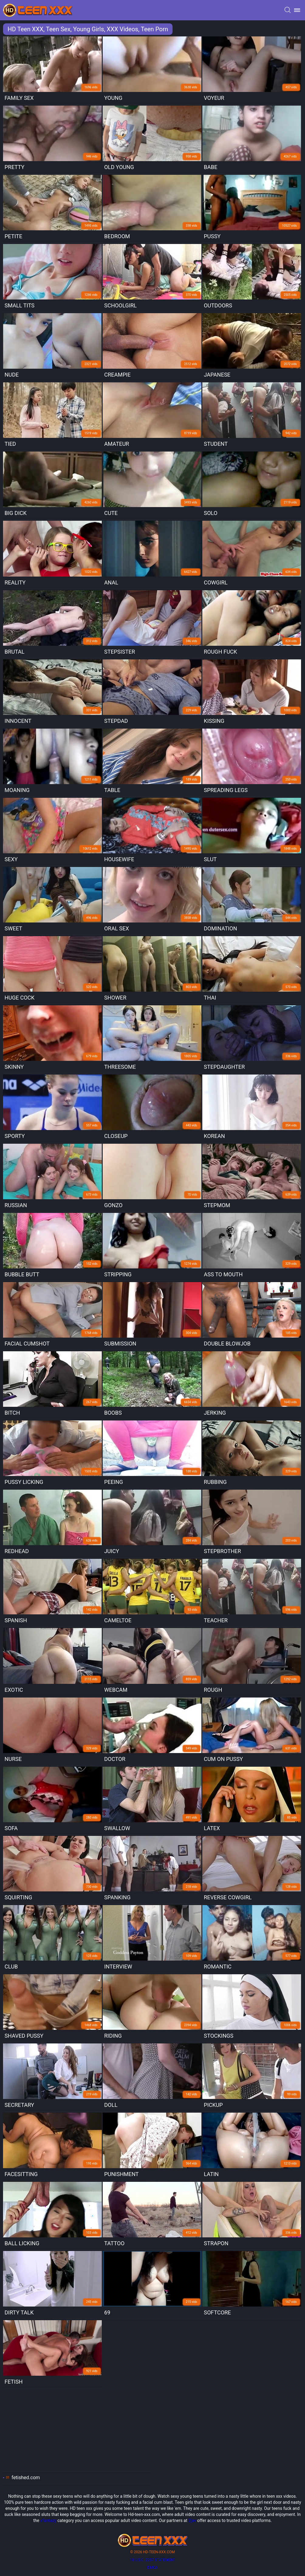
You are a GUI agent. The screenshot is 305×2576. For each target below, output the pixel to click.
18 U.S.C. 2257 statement (152, 2560)
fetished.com (26, 2477)
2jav (192, 2520)
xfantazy (48, 2520)
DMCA (152, 2567)
